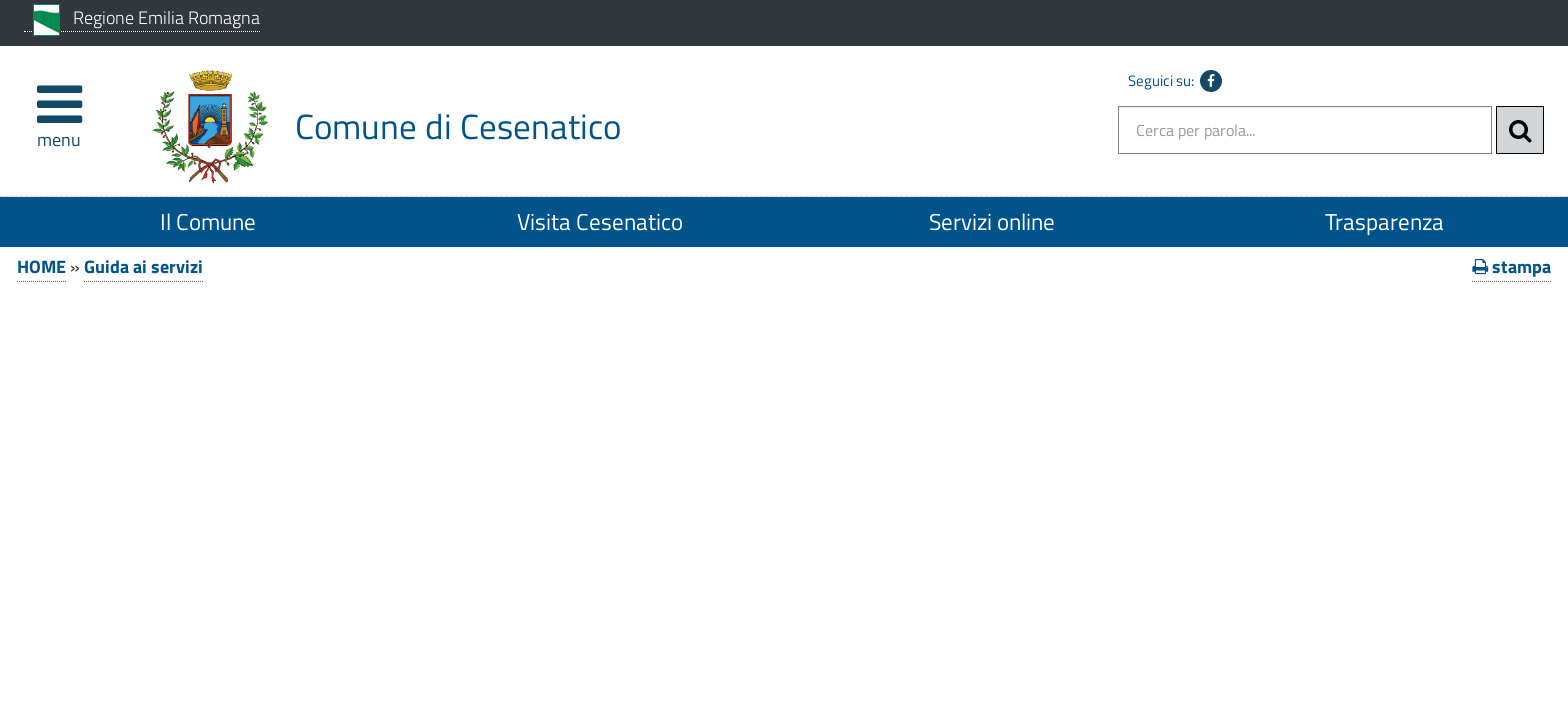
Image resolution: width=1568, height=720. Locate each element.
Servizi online (992, 221)
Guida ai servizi (143, 266)
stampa (1511, 266)
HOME (41, 266)
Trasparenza (1384, 221)
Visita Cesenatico (600, 221)
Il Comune (208, 221)
